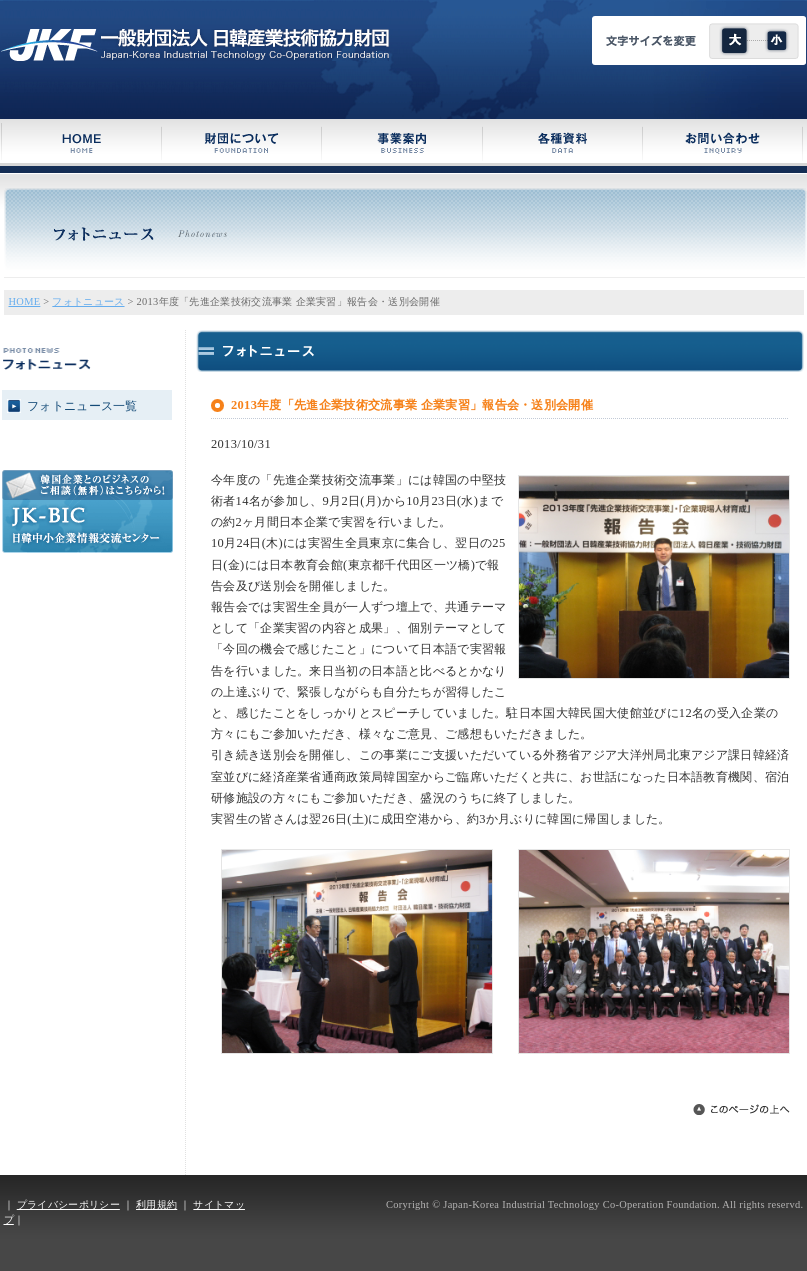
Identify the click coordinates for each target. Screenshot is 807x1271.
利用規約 (156, 1204)
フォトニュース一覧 (82, 406)
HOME (25, 301)
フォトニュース (88, 301)
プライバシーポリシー (68, 1204)
